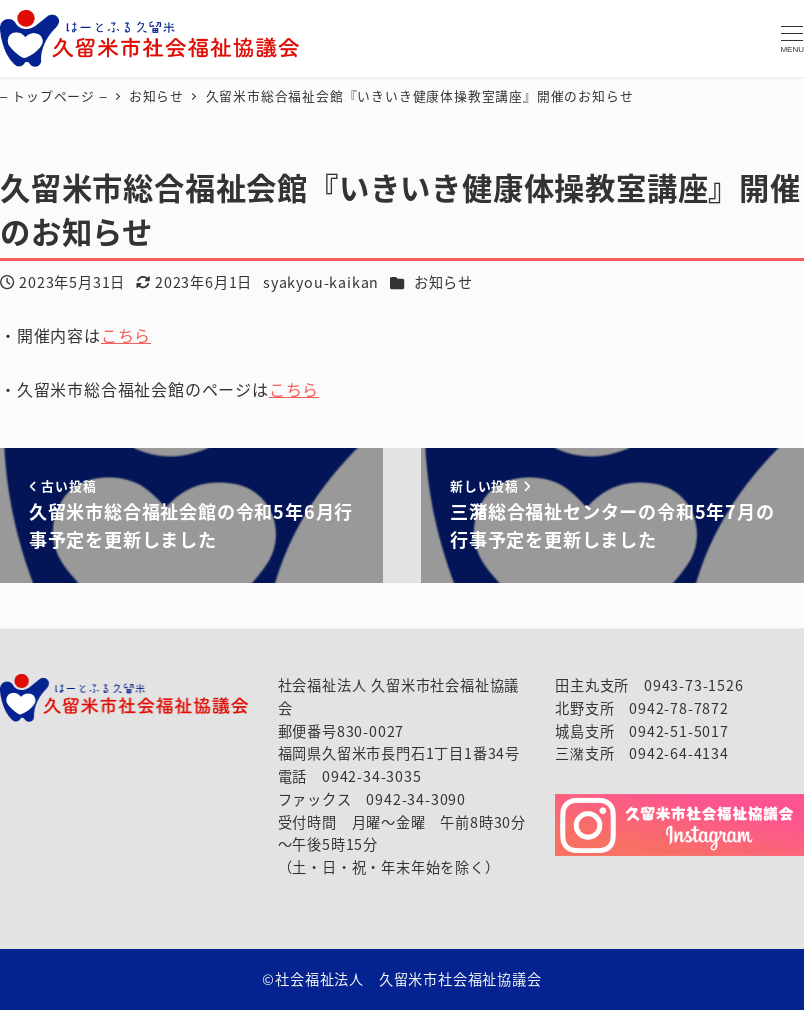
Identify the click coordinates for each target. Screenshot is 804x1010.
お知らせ (443, 282)
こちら (126, 335)
